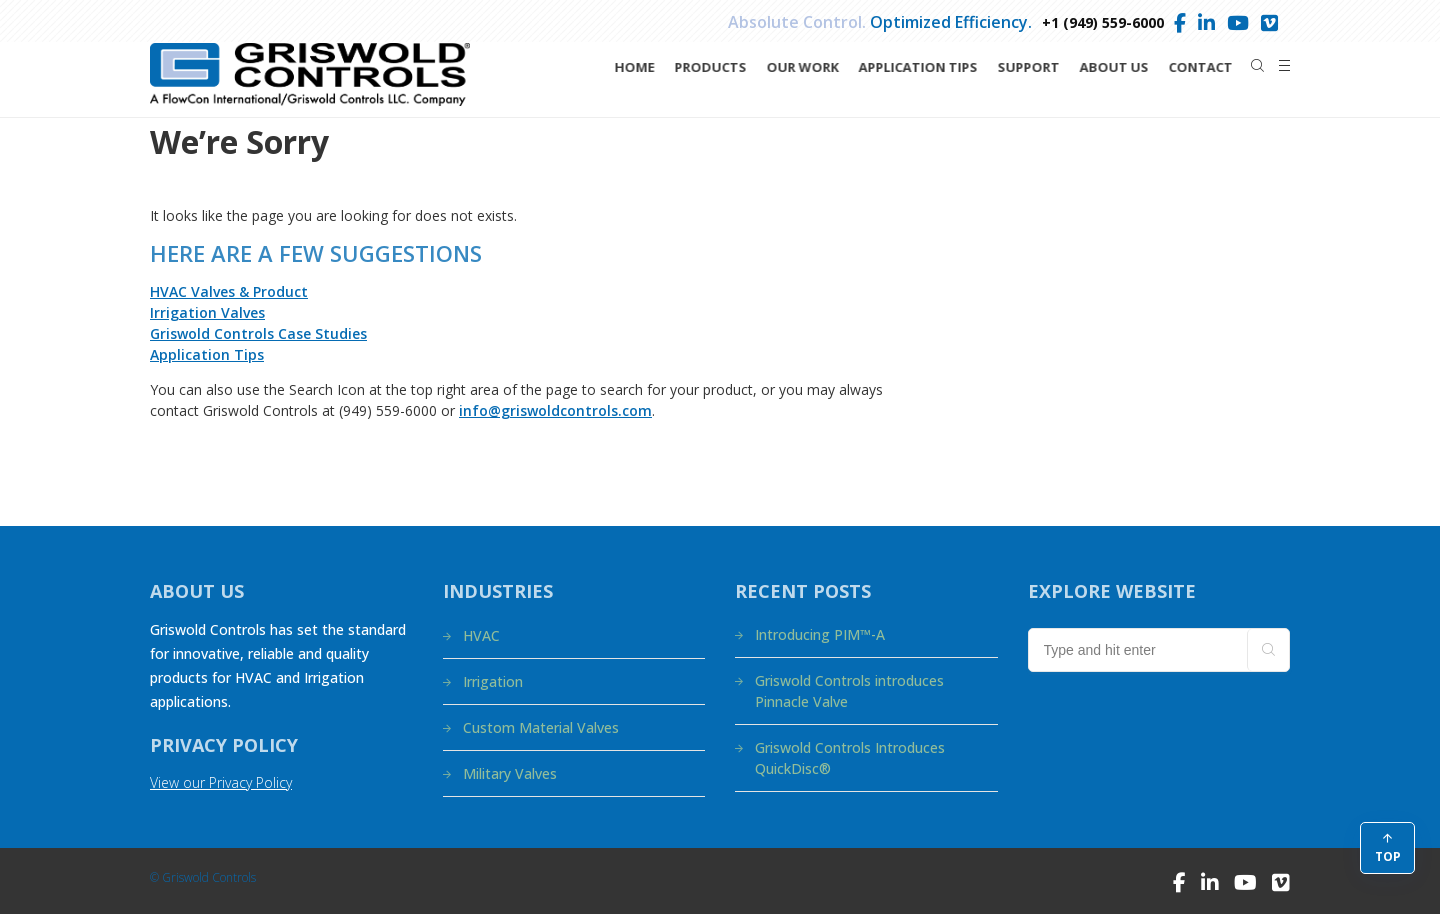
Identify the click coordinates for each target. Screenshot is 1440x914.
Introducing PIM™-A (820, 634)
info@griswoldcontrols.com (555, 410)
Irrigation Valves (207, 312)
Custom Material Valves (541, 727)
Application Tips (207, 354)
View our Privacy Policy (221, 782)
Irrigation (493, 681)
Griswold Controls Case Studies (258, 333)
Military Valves (510, 773)
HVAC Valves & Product (229, 291)
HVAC (481, 635)
